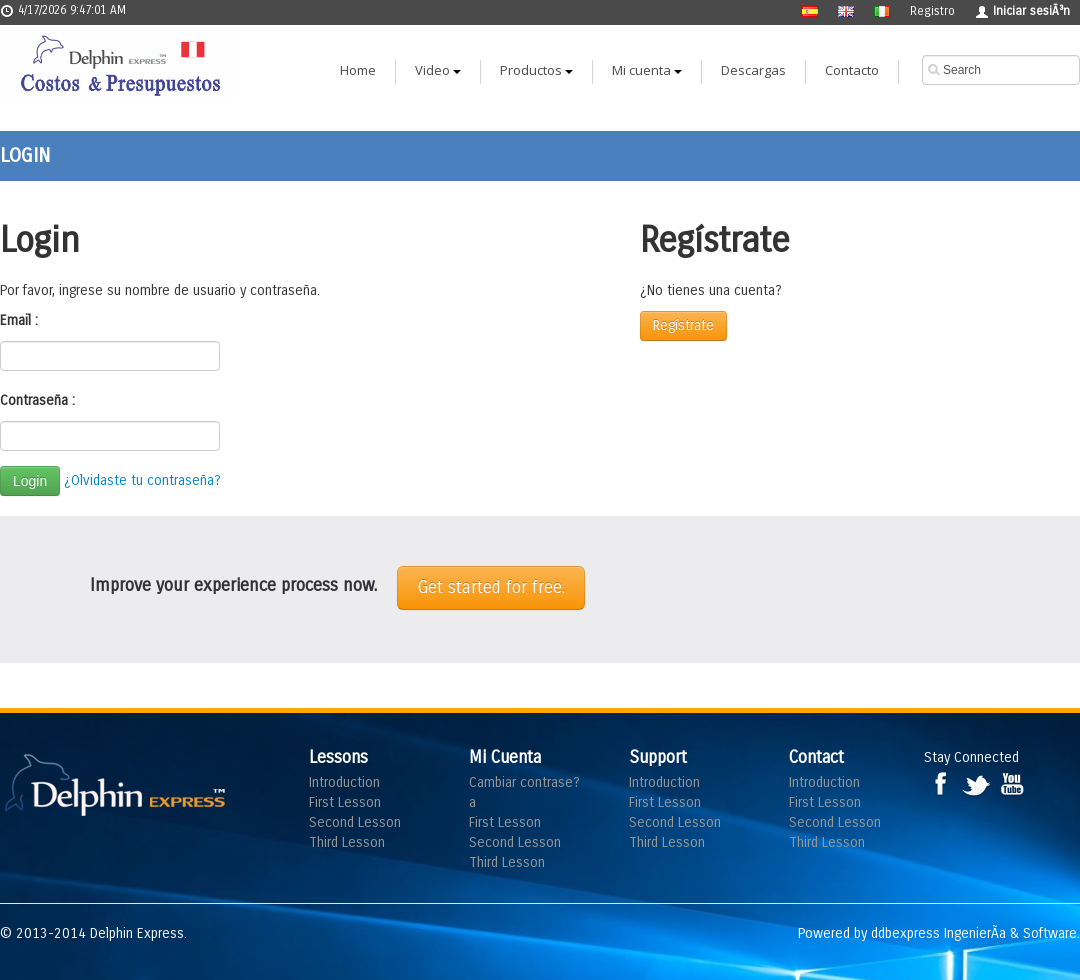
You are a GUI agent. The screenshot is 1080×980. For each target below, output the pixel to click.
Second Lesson (355, 822)
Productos (536, 70)
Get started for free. (491, 587)
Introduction (344, 782)
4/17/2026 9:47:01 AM (63, 10)
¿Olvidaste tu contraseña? (142, 480)
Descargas (753, 70)
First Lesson (345, 802)
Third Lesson (347, 842)
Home (358, 70)
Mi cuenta (647, 70)
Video (438, 70)
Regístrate (683, 325)
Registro (932, 11)
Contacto (852, 70)
